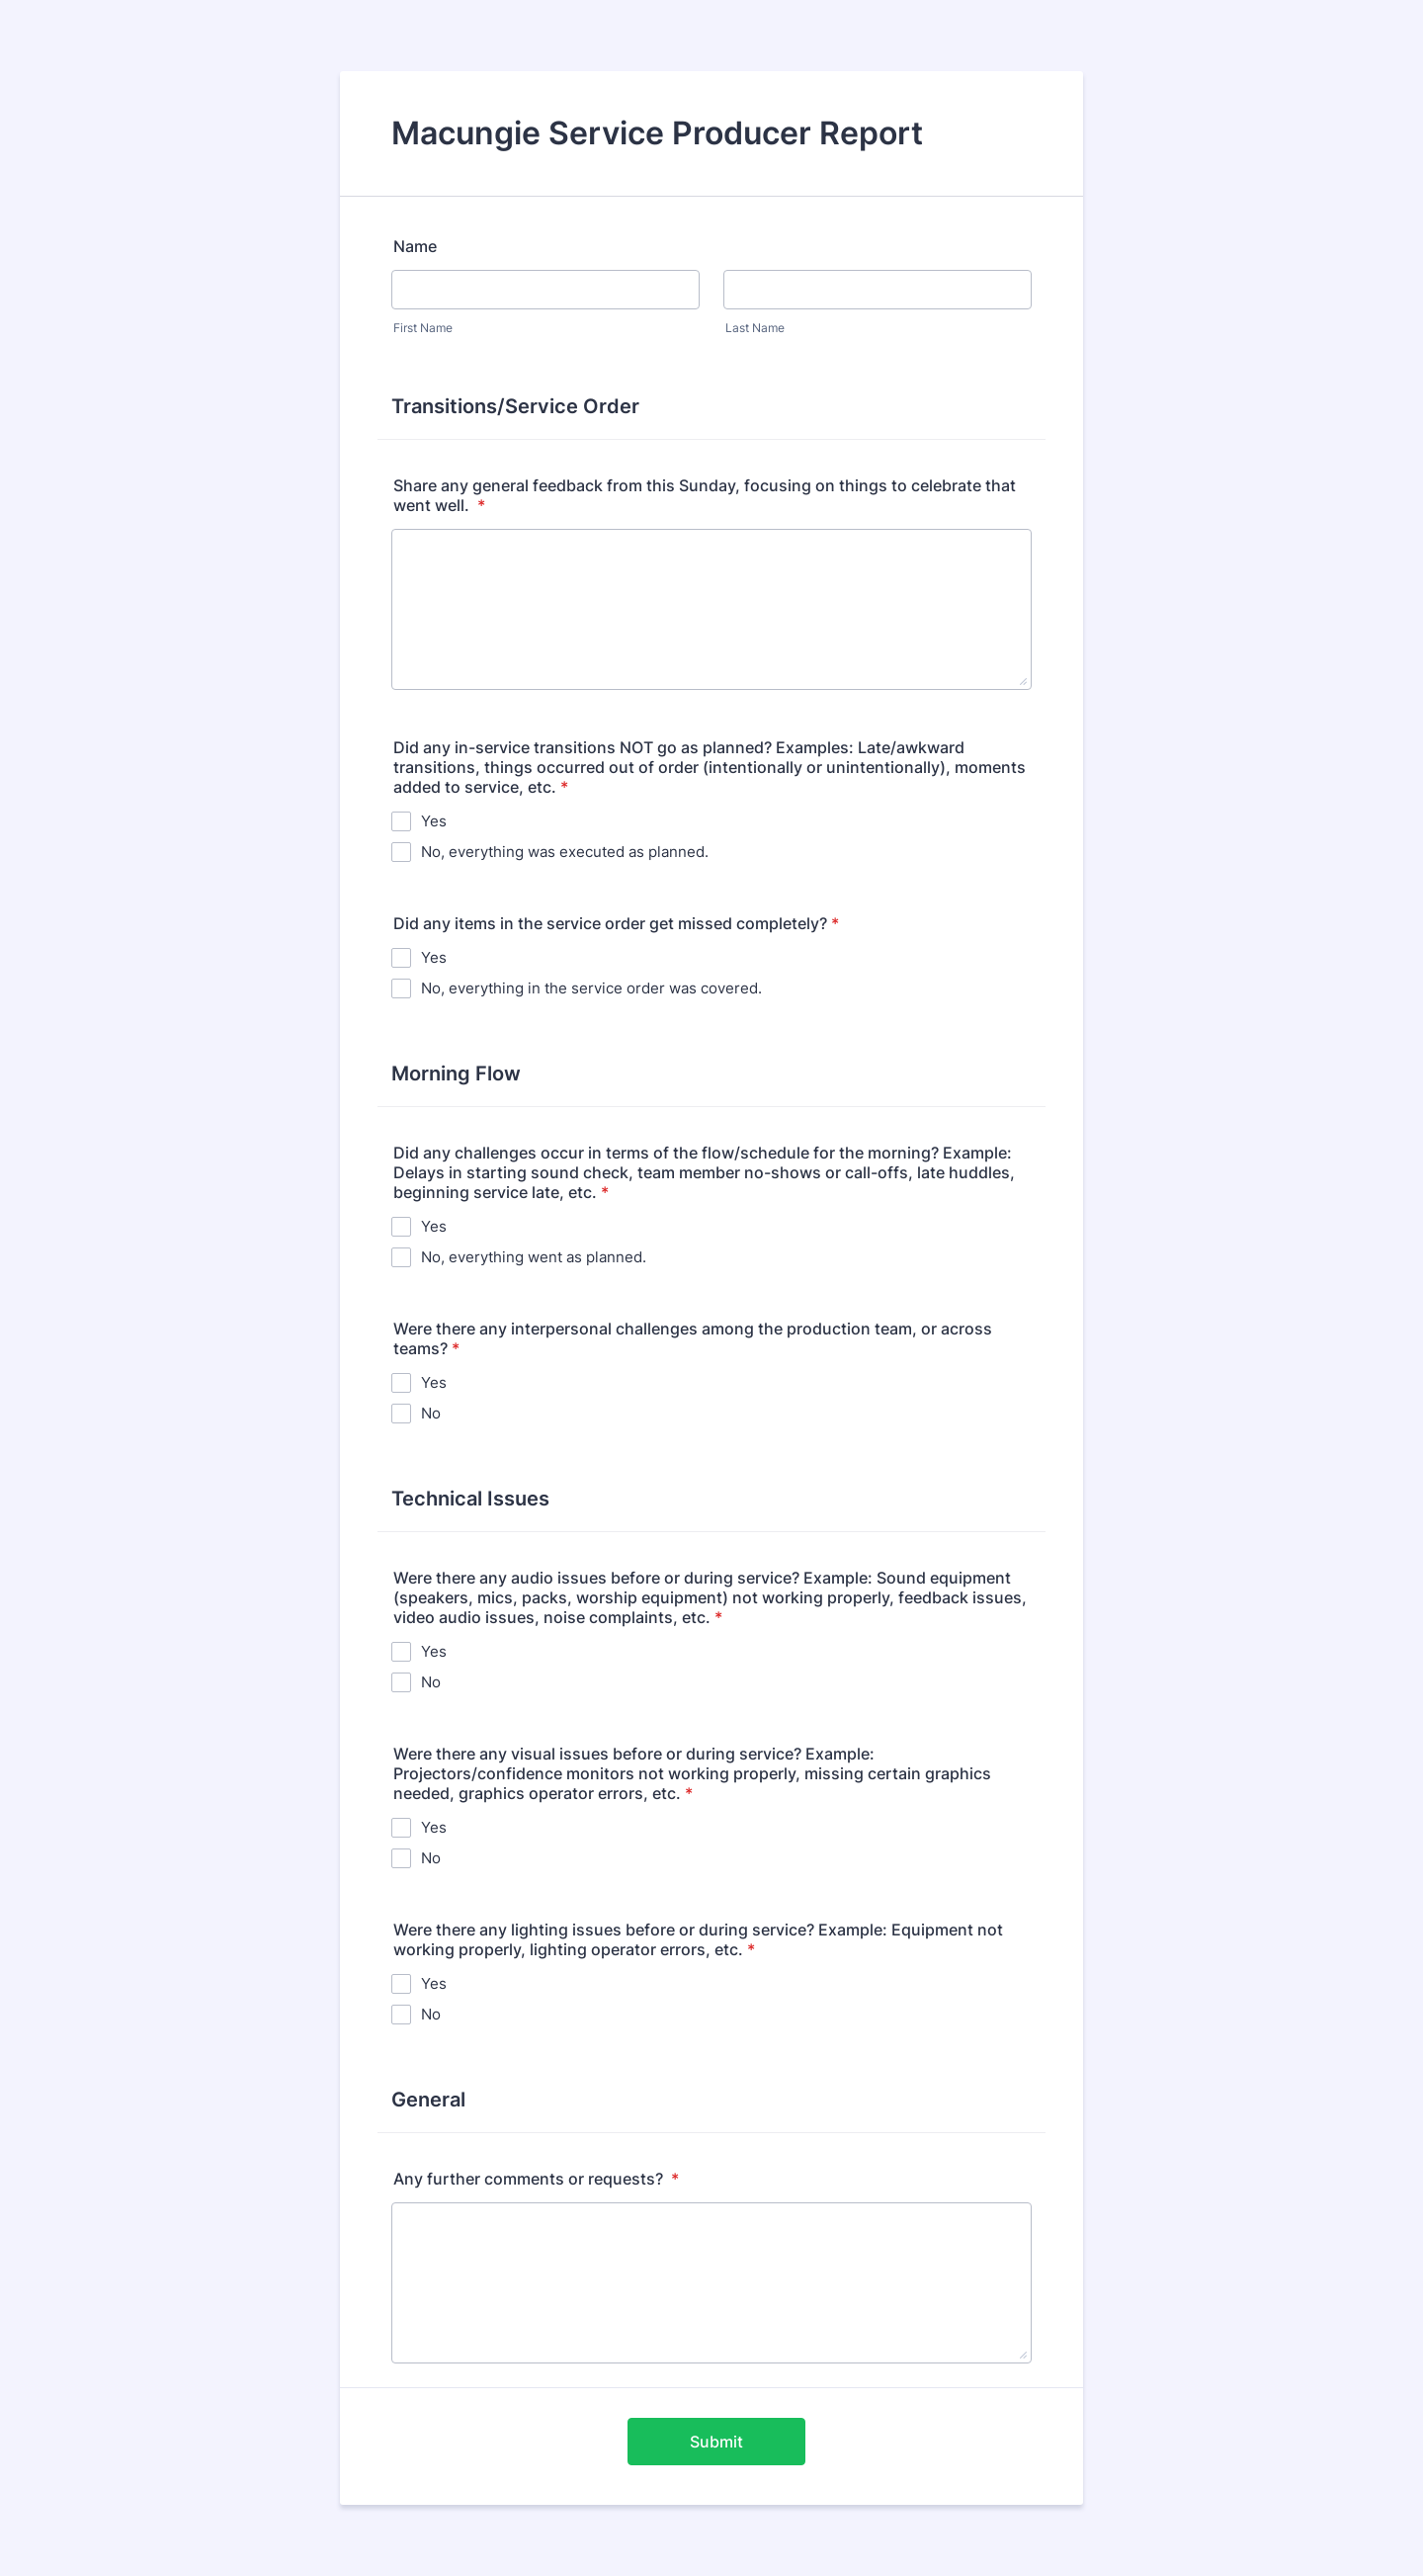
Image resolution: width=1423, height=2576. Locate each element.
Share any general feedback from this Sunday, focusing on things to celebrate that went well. (704, 495)
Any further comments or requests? (536, 2179)
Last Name (755, 327)
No (431, 1413)
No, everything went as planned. (533, 1256)
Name (415, 246)
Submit (716, 2441)
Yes (434, 821)
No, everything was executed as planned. (565, 851)
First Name (423, 327)
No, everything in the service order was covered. (591, 988)
